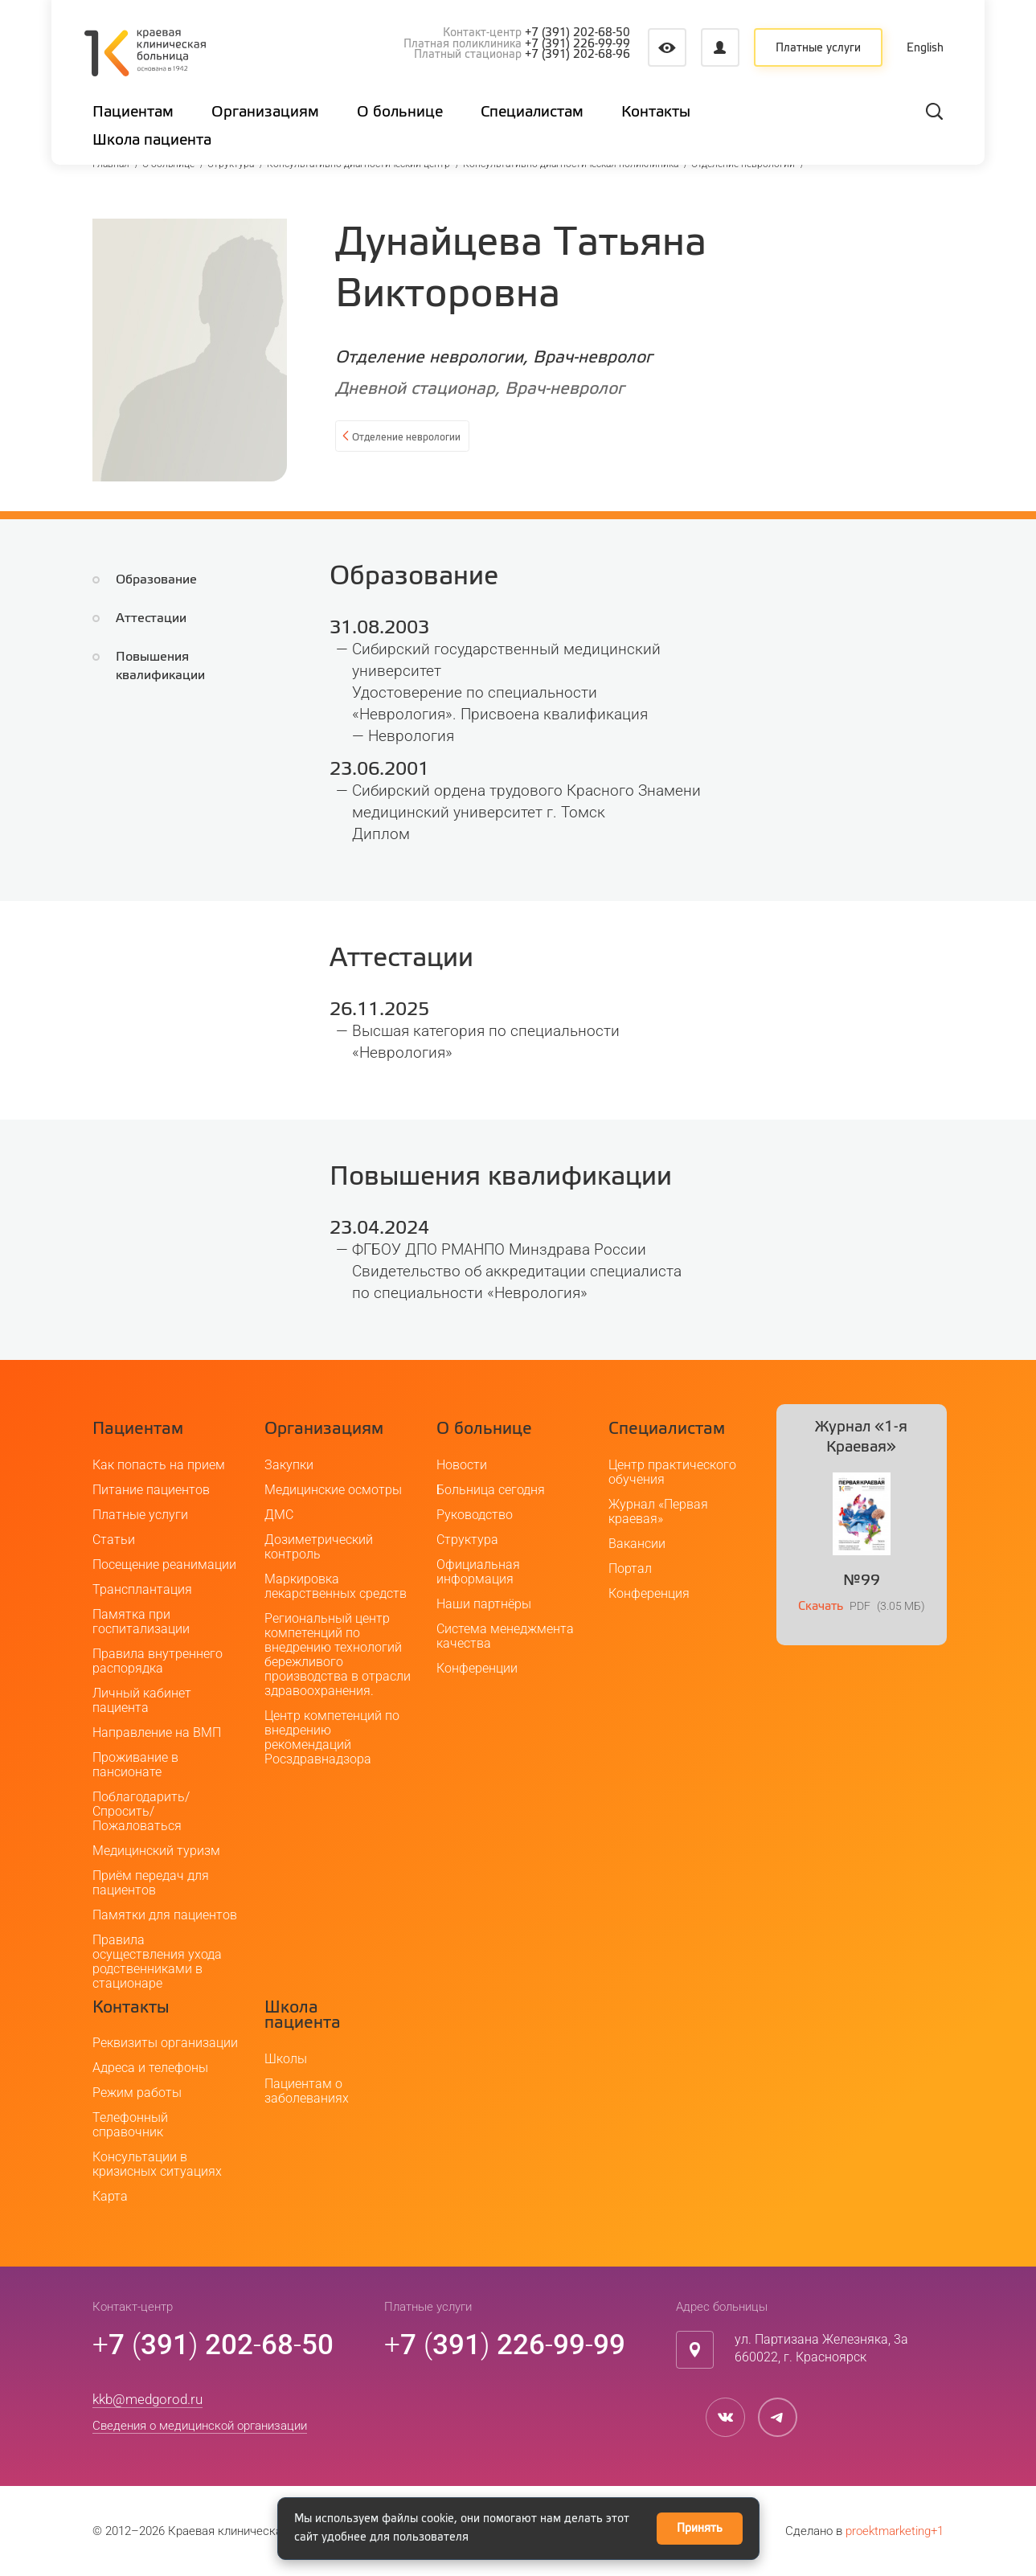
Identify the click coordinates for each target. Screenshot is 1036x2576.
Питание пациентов (151, 1489)
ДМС (278, 1514)
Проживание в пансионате (135, 1764)
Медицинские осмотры (333, 1489)
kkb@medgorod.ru (147, 2399)
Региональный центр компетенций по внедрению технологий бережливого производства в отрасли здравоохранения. (337, 1654)
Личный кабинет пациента (141, 1700)
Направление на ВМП (156, 1732)
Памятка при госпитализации (141, 1621)
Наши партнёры (483, 1604)
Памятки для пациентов (164, 1915)
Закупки (288, 1464)
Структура (467, 1539)
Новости (461, 1464)
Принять (700, 2528)
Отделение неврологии (427, 438)
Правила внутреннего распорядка (157, 1661)
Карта (110, 2196)
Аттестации (151, 618)
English (925, 48)
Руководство (474, 1514)
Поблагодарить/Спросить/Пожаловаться (141, 1811)
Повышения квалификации (198, 657)
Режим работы (137, 2092)
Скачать (820, 1606)
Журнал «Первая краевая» (658, 1511)
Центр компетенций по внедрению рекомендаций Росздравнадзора (331, 1737)
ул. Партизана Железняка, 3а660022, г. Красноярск (821, 2348)
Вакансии (636, 1543)
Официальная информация (478, 1572)
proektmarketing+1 (895, 2531)
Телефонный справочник (130, 2125)
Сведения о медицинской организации (199, 2425)
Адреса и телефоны (150, 2067)
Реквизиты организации (165, 2042)
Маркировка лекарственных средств (335, 1586)
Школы (285, 2058)
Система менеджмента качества (505, 1636)
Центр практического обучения (672, 1472)
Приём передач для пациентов (150, 1883)
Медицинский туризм (156, 1850)
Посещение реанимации (164, 1564)
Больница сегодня (490, 1489)
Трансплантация (142, 1589)
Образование (156, 580)
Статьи (113, 1539)
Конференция (649, 1593)
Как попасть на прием (158, 1464)
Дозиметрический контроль (318, 1547)
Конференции (477, 1668)
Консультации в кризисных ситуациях (157, 2164)
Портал (630, 1568)
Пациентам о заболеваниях (306, 2091)
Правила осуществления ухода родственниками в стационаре (157, 1961)
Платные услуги (818, 48)
